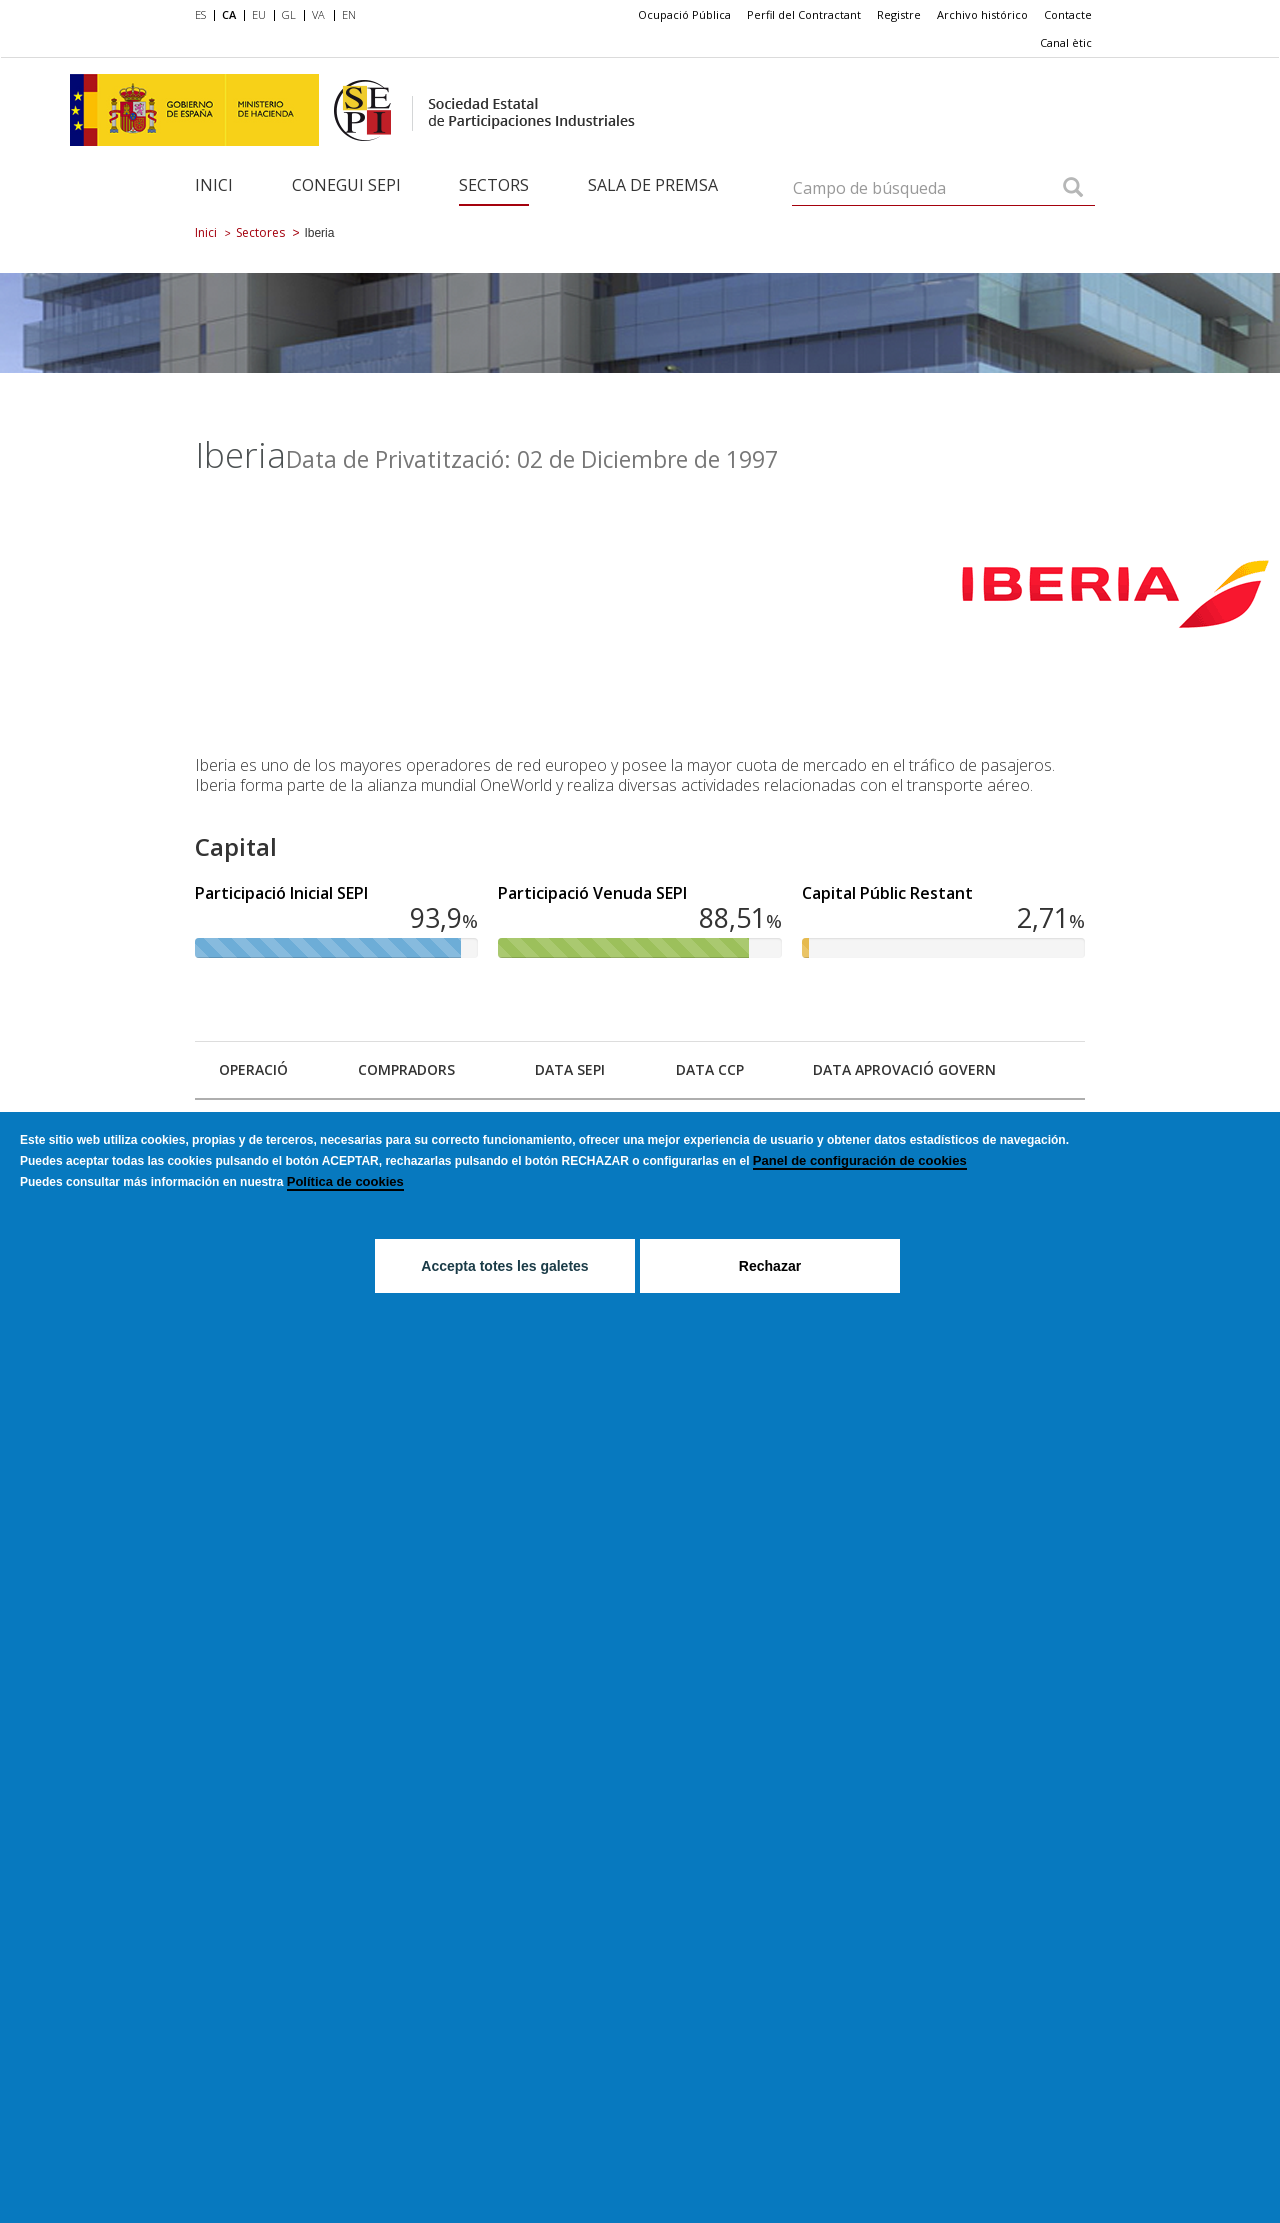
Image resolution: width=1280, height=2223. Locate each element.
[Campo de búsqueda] (1073, 189)
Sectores (260, 232)
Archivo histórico (982, 14)
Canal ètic (1066, 42)
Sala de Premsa (653, 185)
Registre (899, 14)
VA (318, 14)
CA (229, 14)
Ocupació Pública (684, 14)
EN (349, 14)
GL (289, 14)
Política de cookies (345, 1181)
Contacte (1068, 14)
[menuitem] (204, 16)
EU (259, 14)
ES (200, 14)
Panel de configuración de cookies (860, 1160)
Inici (214, 185)
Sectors (494, 185)
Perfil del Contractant (804, 14)
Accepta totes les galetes (504, 1266)
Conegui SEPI (346, 185)
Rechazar (770, 1266)
